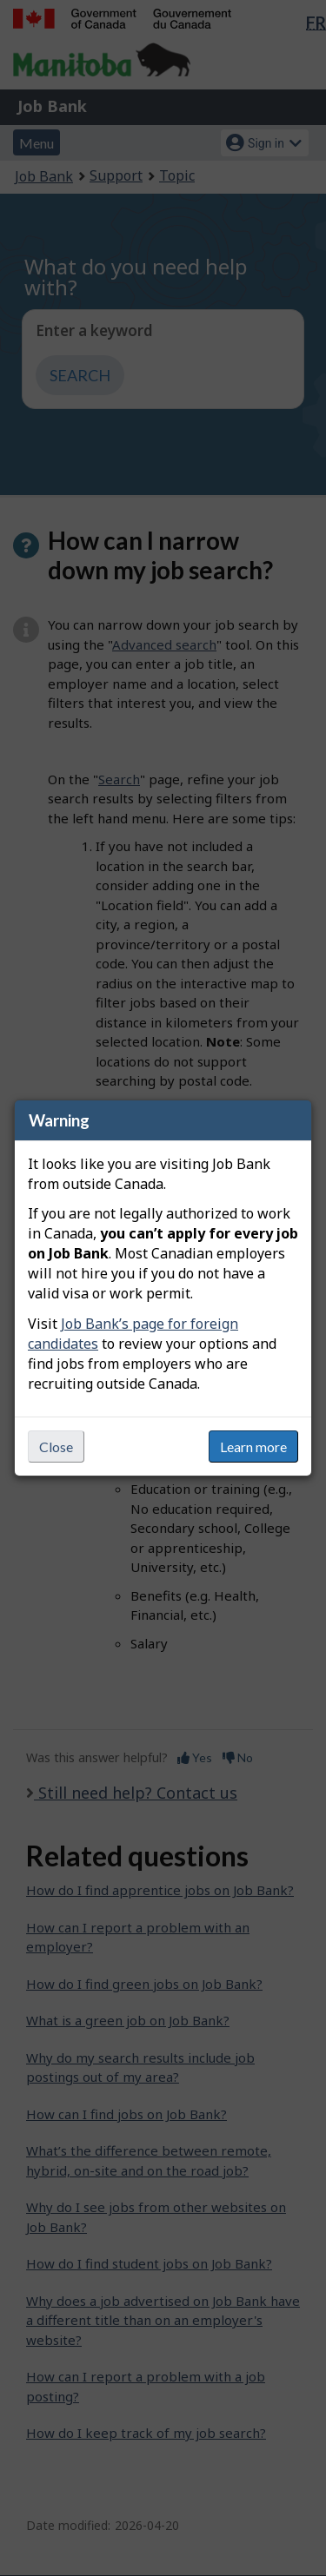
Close (56, 1446)
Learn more (253, 1446)
